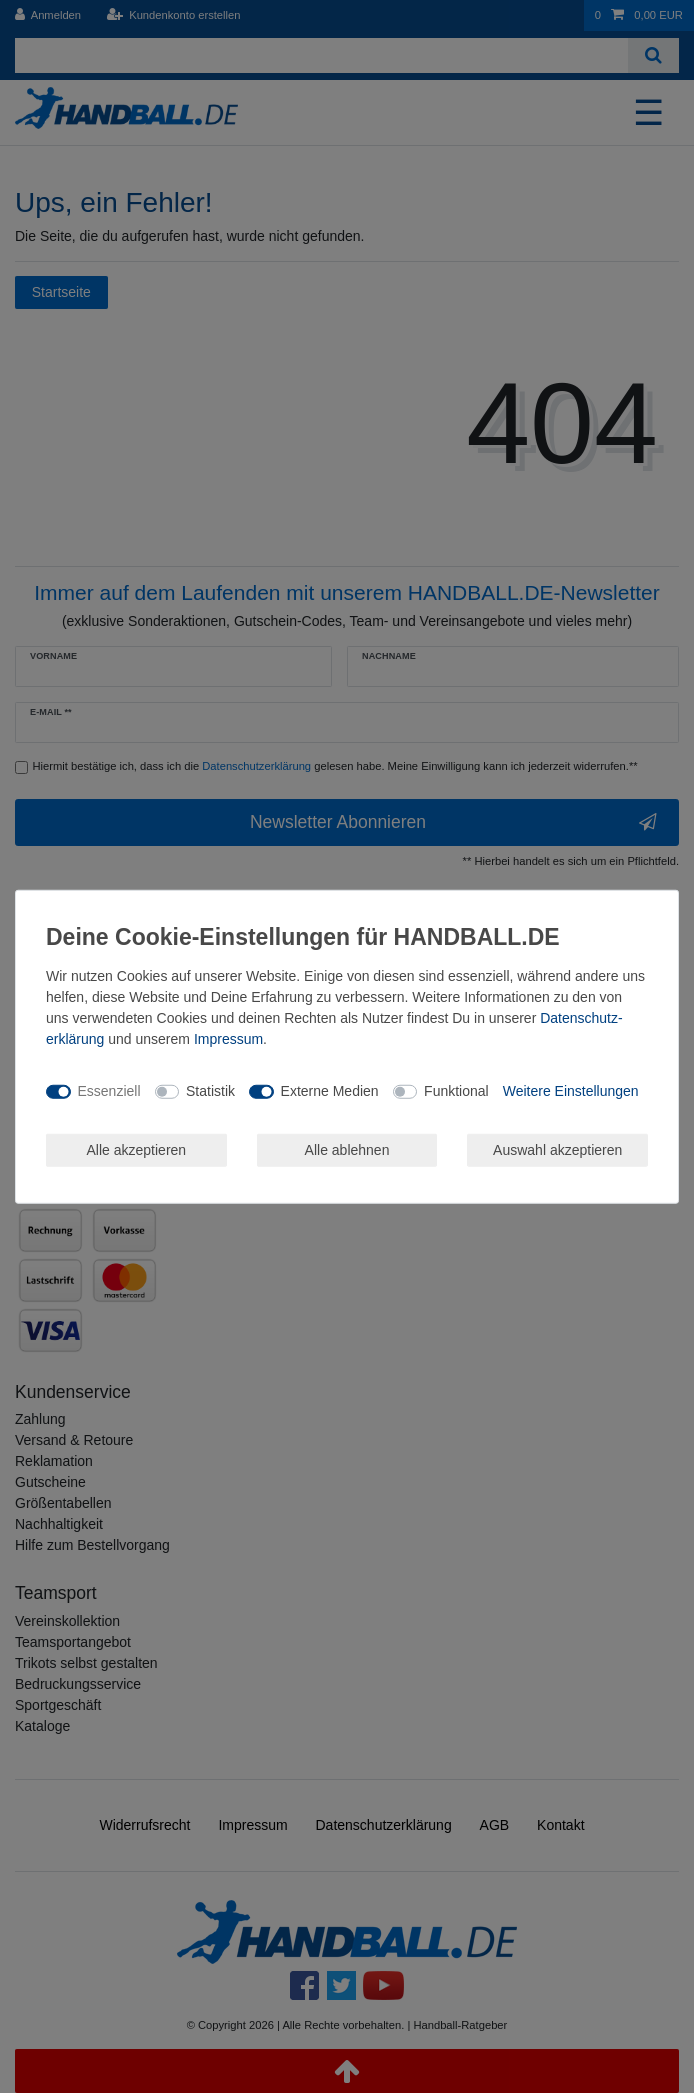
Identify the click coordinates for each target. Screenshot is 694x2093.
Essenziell (109, 1091)
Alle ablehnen (347, 1149)
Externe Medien (330, 1091)
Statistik (210, 1091)
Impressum (228, 1038)
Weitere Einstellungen (571, 1091)
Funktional (456, 1091)
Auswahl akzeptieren (557, 1149)
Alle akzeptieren (137, 1149)
